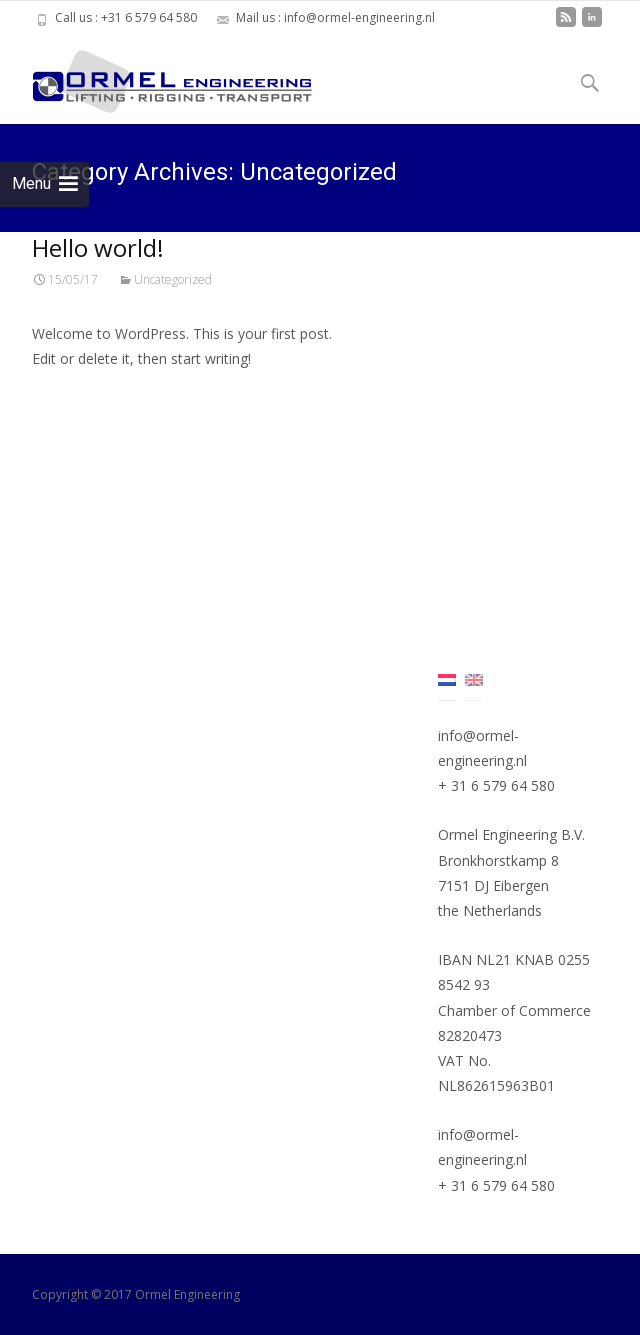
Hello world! (98, 247)
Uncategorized (173, 279)
